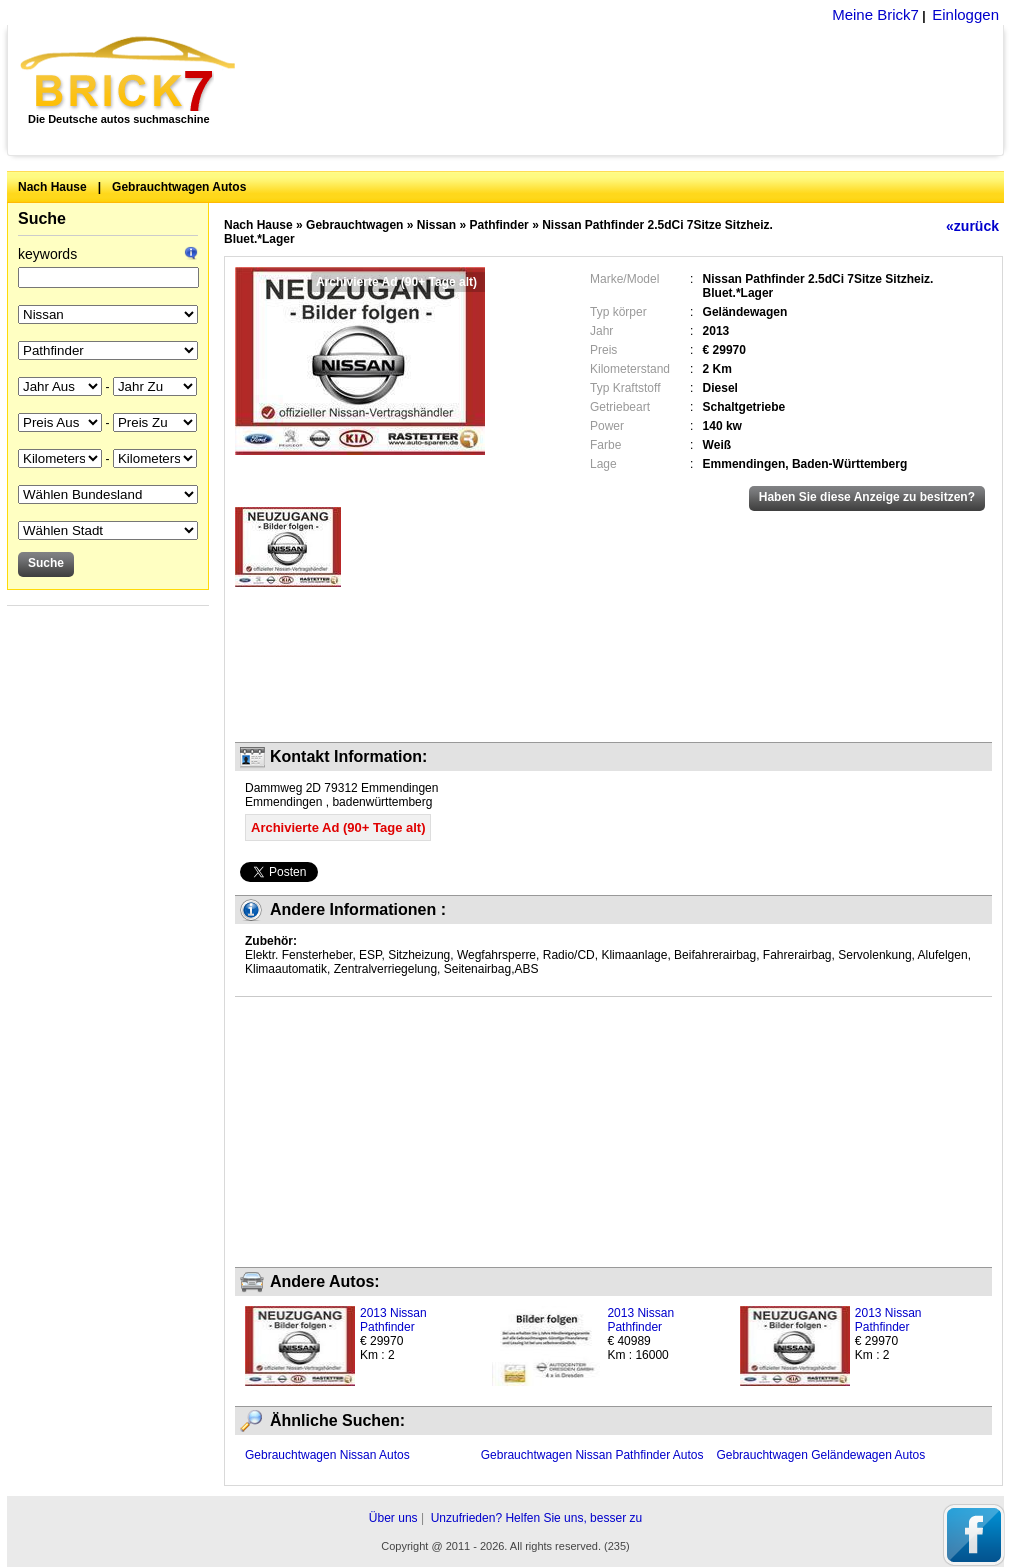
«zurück (972, 226)
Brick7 (129, 74)
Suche (42, 218)
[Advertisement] (630, 90)
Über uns (393, 1518)
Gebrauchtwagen (354, 225)
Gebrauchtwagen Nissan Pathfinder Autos (592, 1455)
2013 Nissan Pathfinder (393, 1320)
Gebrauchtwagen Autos (179, 187)
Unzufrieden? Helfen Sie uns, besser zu (536, 1518)
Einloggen (965, 14)
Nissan (436, 225)
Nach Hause (52, 187)
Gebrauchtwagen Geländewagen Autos (820, 1455)
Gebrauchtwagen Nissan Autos (327, 1455)
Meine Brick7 (875, 14)
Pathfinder (498, 225)
